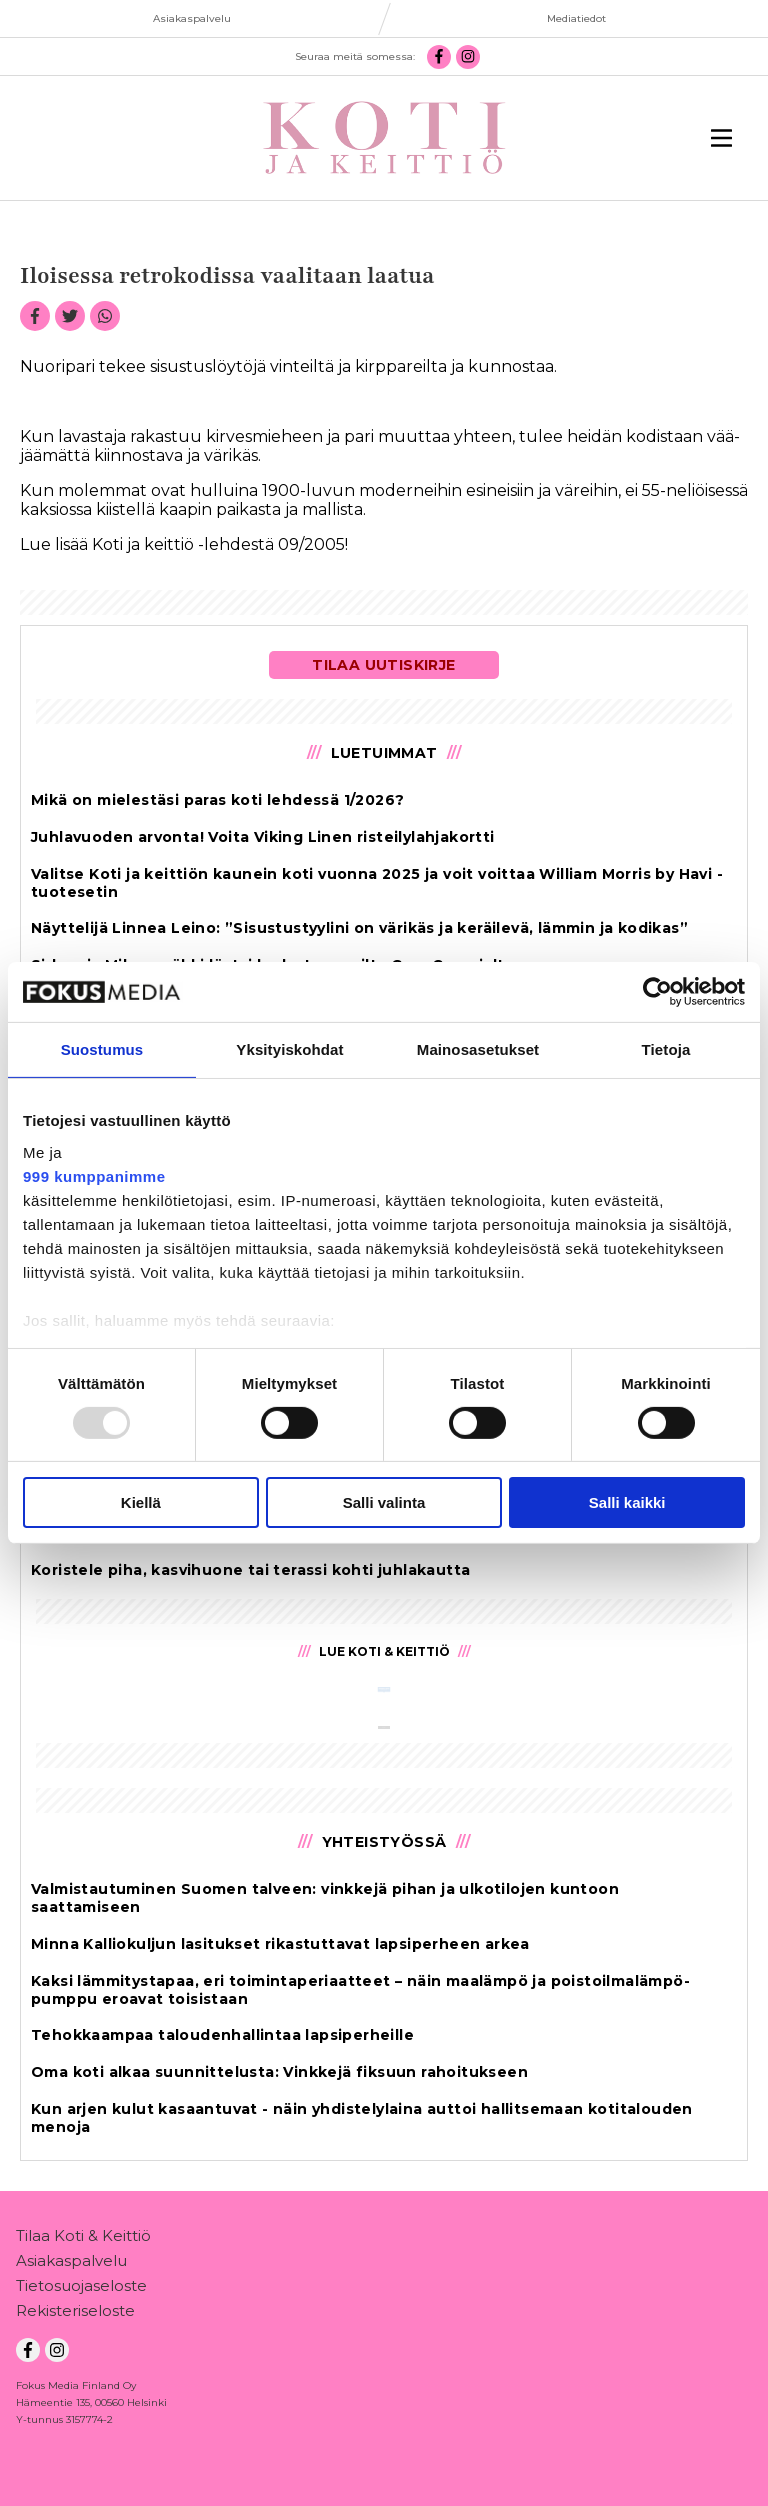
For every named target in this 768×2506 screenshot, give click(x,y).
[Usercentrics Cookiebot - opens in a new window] (657, 992)
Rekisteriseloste (75, 2314)
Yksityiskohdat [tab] (289, 1049)
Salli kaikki (627, 1502)
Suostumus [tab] (102, 1049)
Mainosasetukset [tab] (478, 1049)
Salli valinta (384, 1502)
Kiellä (141, 1502)
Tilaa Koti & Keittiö (83, 2239)
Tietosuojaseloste (81, 2289)
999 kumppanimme (94, 1175)
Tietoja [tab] (666, 1049)
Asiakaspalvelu (71, 2264)
